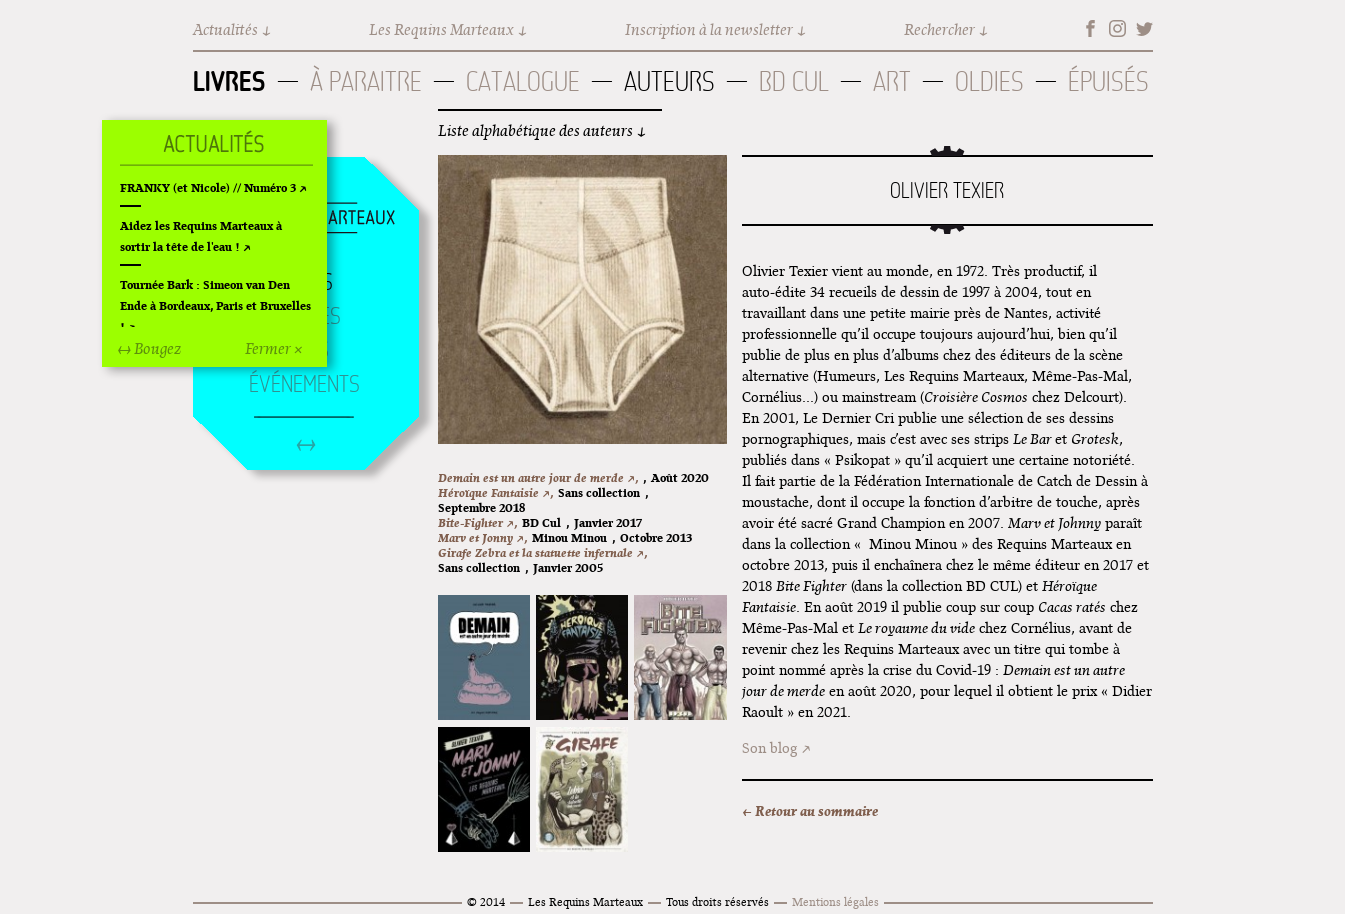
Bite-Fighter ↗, (477, 522)
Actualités (225, 29)
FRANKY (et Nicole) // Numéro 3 (208, 187)
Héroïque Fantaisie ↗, (495, 492)
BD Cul (794, 81)
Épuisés (1108, 81)
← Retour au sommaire (810, 811)
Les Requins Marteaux (441, 29)
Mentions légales (835, 901)
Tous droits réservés (717, 901)
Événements (304, 384)
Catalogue (523, 81)
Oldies (989, 81)
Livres (229, 81)
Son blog (769, 748)
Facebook (1090, 28)
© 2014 (486, 901)
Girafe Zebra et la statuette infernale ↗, (542, 552)
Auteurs (669, 81)
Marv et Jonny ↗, (482, 537)
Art (892, 81)
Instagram (1117, 28)
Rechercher (939, 29)
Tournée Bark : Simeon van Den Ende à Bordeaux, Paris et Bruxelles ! (215, 305)
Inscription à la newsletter (709, 29)
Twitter (1144, 28)
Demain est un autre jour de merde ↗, (538, 477)
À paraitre (366, 81)
